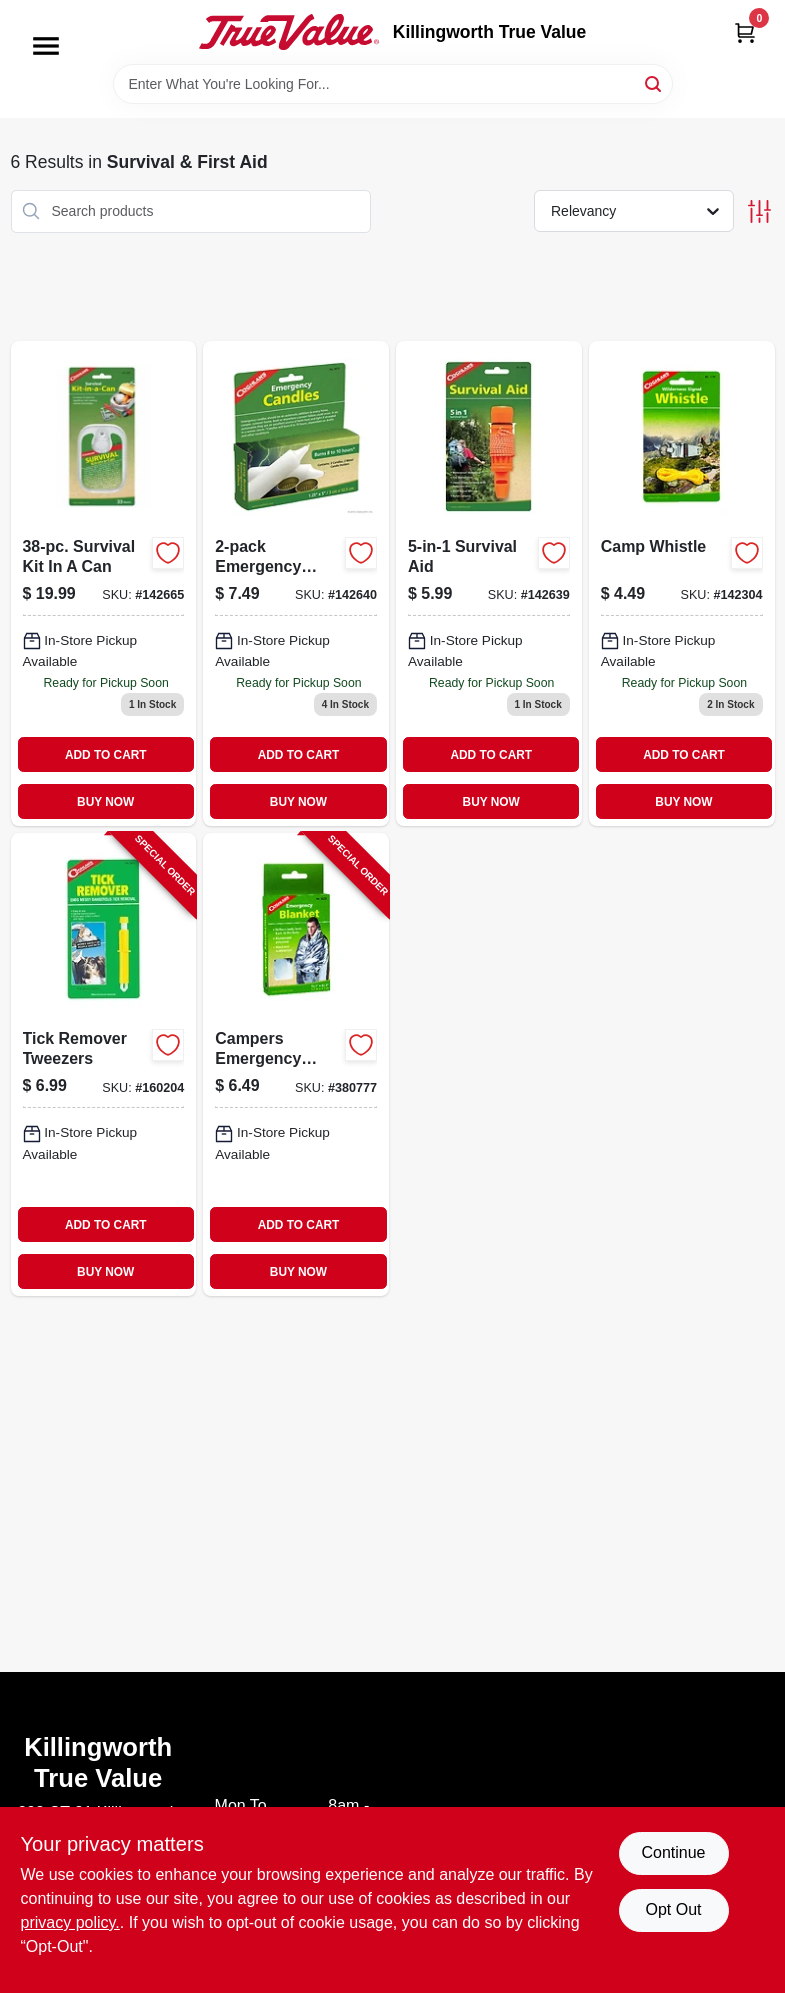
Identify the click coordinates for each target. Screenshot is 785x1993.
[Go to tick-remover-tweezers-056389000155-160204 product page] (104, 1064)
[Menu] (46, 46)
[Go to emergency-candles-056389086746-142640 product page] (296, 584)
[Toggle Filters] (759, 211)
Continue (673, 1852)
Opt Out (673, 1909)
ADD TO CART (106, 755)
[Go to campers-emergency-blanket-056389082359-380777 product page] (296, 1064)
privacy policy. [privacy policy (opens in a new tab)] (70, 1922)
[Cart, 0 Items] (745, 32)
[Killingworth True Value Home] (289, 32)
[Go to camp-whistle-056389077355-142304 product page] (682, 584)
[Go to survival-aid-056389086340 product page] (489, 584)
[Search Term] (393, 84)
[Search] (654, 82)
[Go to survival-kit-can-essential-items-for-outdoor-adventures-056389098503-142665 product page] (104, 584)
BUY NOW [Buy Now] (105, 802)
